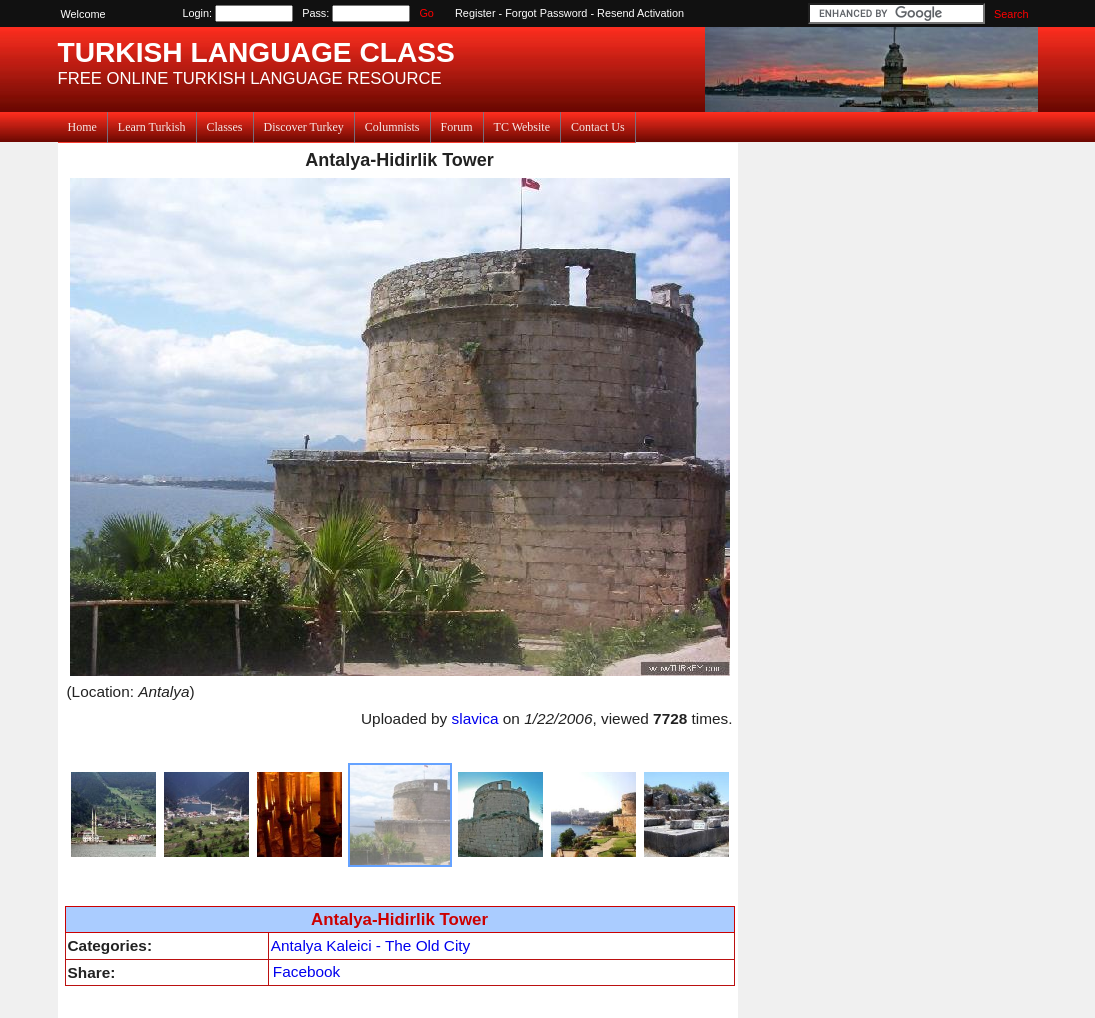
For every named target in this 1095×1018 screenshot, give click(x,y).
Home (82, 127)
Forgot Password (546, 13)
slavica (475, 718)
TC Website (522, 127)
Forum (457, 127)
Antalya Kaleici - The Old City (370, 945)
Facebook (306, 971)
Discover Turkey (304, 127)
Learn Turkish (152, 127)
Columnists (392, 127)
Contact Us (598, 127)
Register (475, 13)
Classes (225, 127)
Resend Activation (640, 13)
